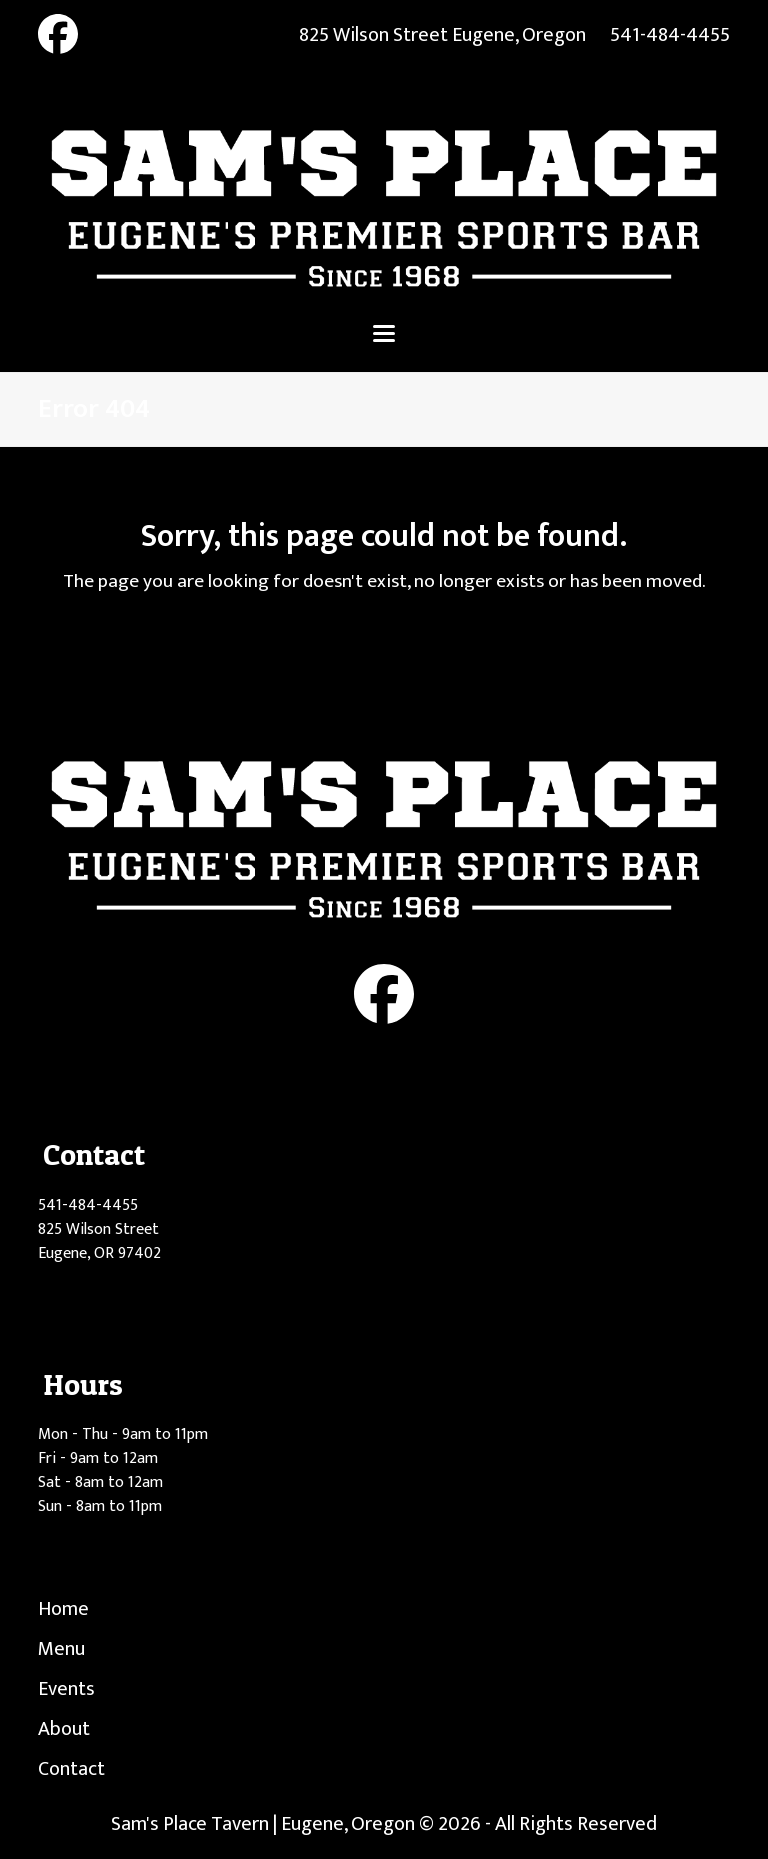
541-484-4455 (670, 35)
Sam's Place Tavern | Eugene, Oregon (263, 1824)
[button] (384, 333)
